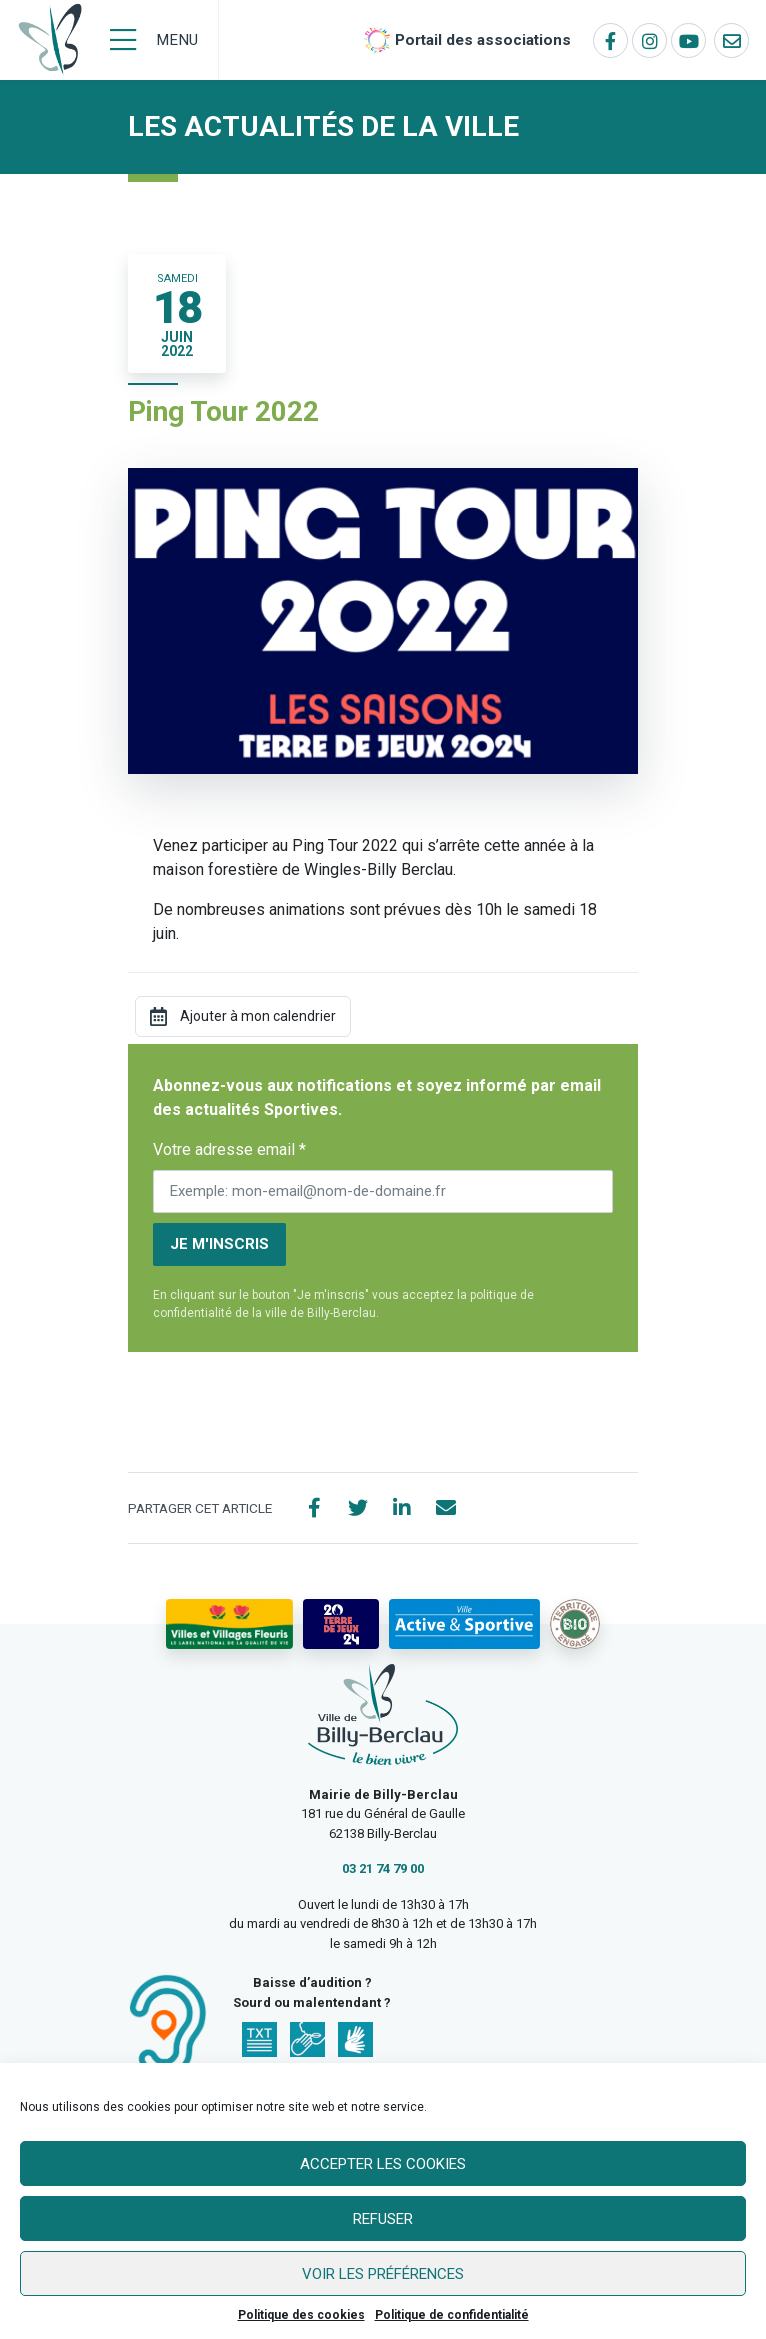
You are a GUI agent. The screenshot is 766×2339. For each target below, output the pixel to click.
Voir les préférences (383, 2274)
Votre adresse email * (229, 1149)
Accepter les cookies (383, 2164)
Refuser (383, 2219)
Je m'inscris (219, 1244)
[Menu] (154, 40)
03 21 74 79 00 (383, 1868)
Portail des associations (483, 40)
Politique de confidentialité (452, 2315)
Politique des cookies (301, 2315)
